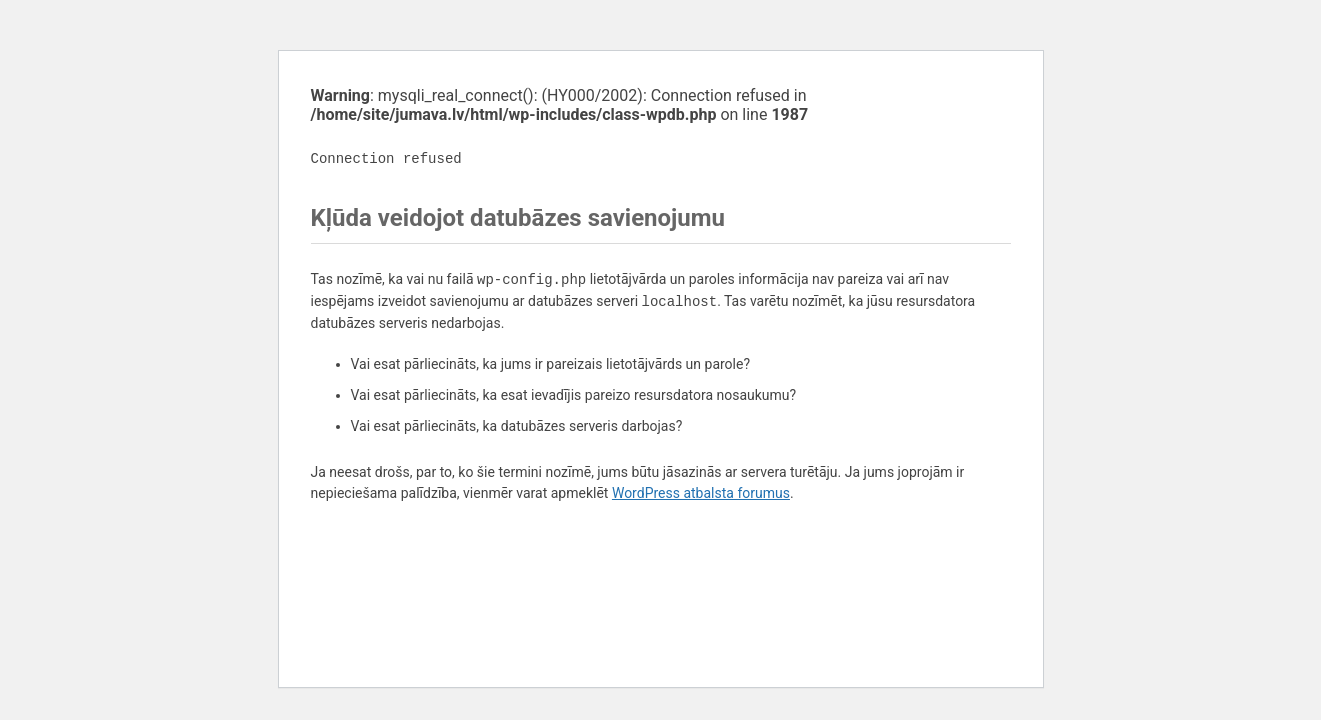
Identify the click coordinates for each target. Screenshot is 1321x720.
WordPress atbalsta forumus (701, 493)
